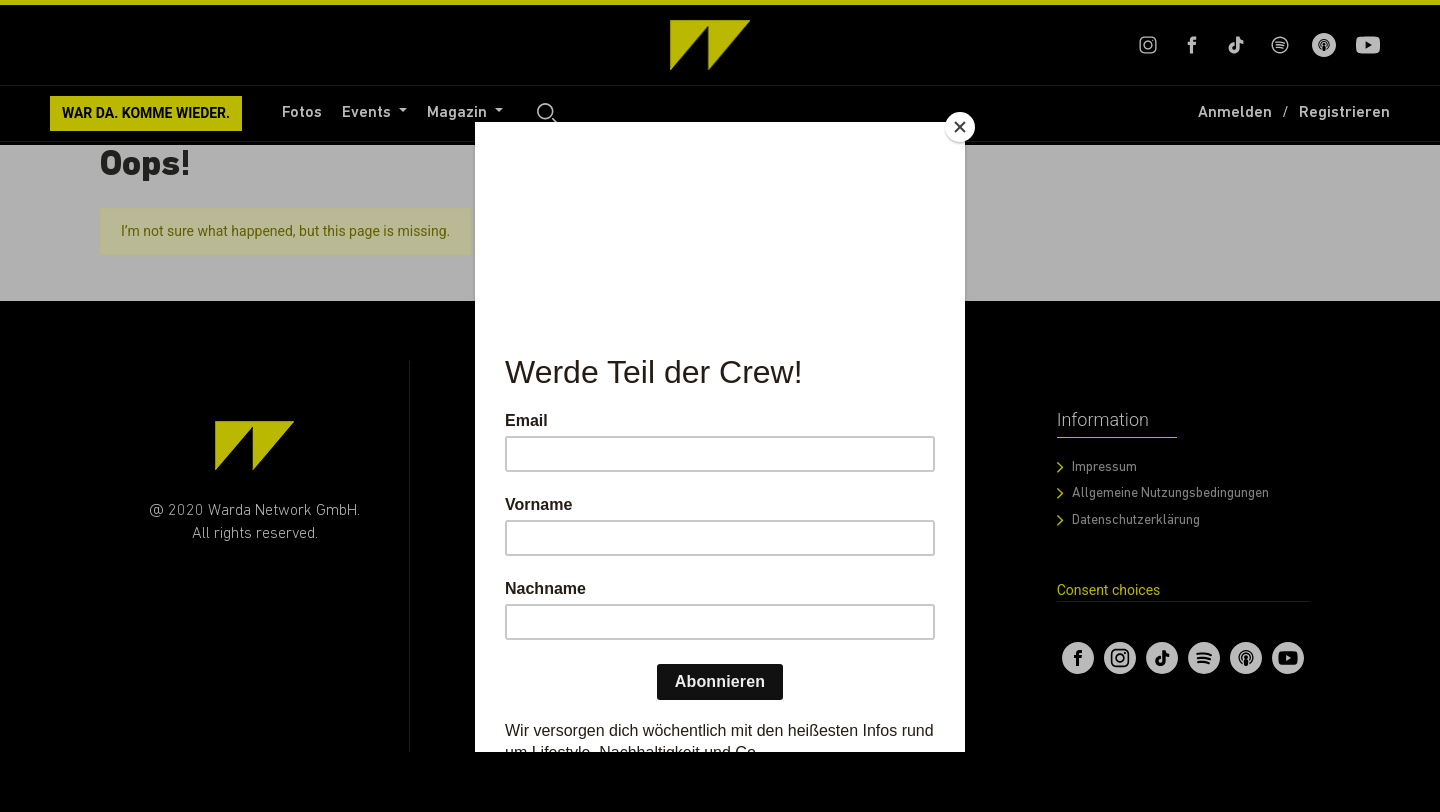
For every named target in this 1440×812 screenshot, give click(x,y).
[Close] (960, 127)
